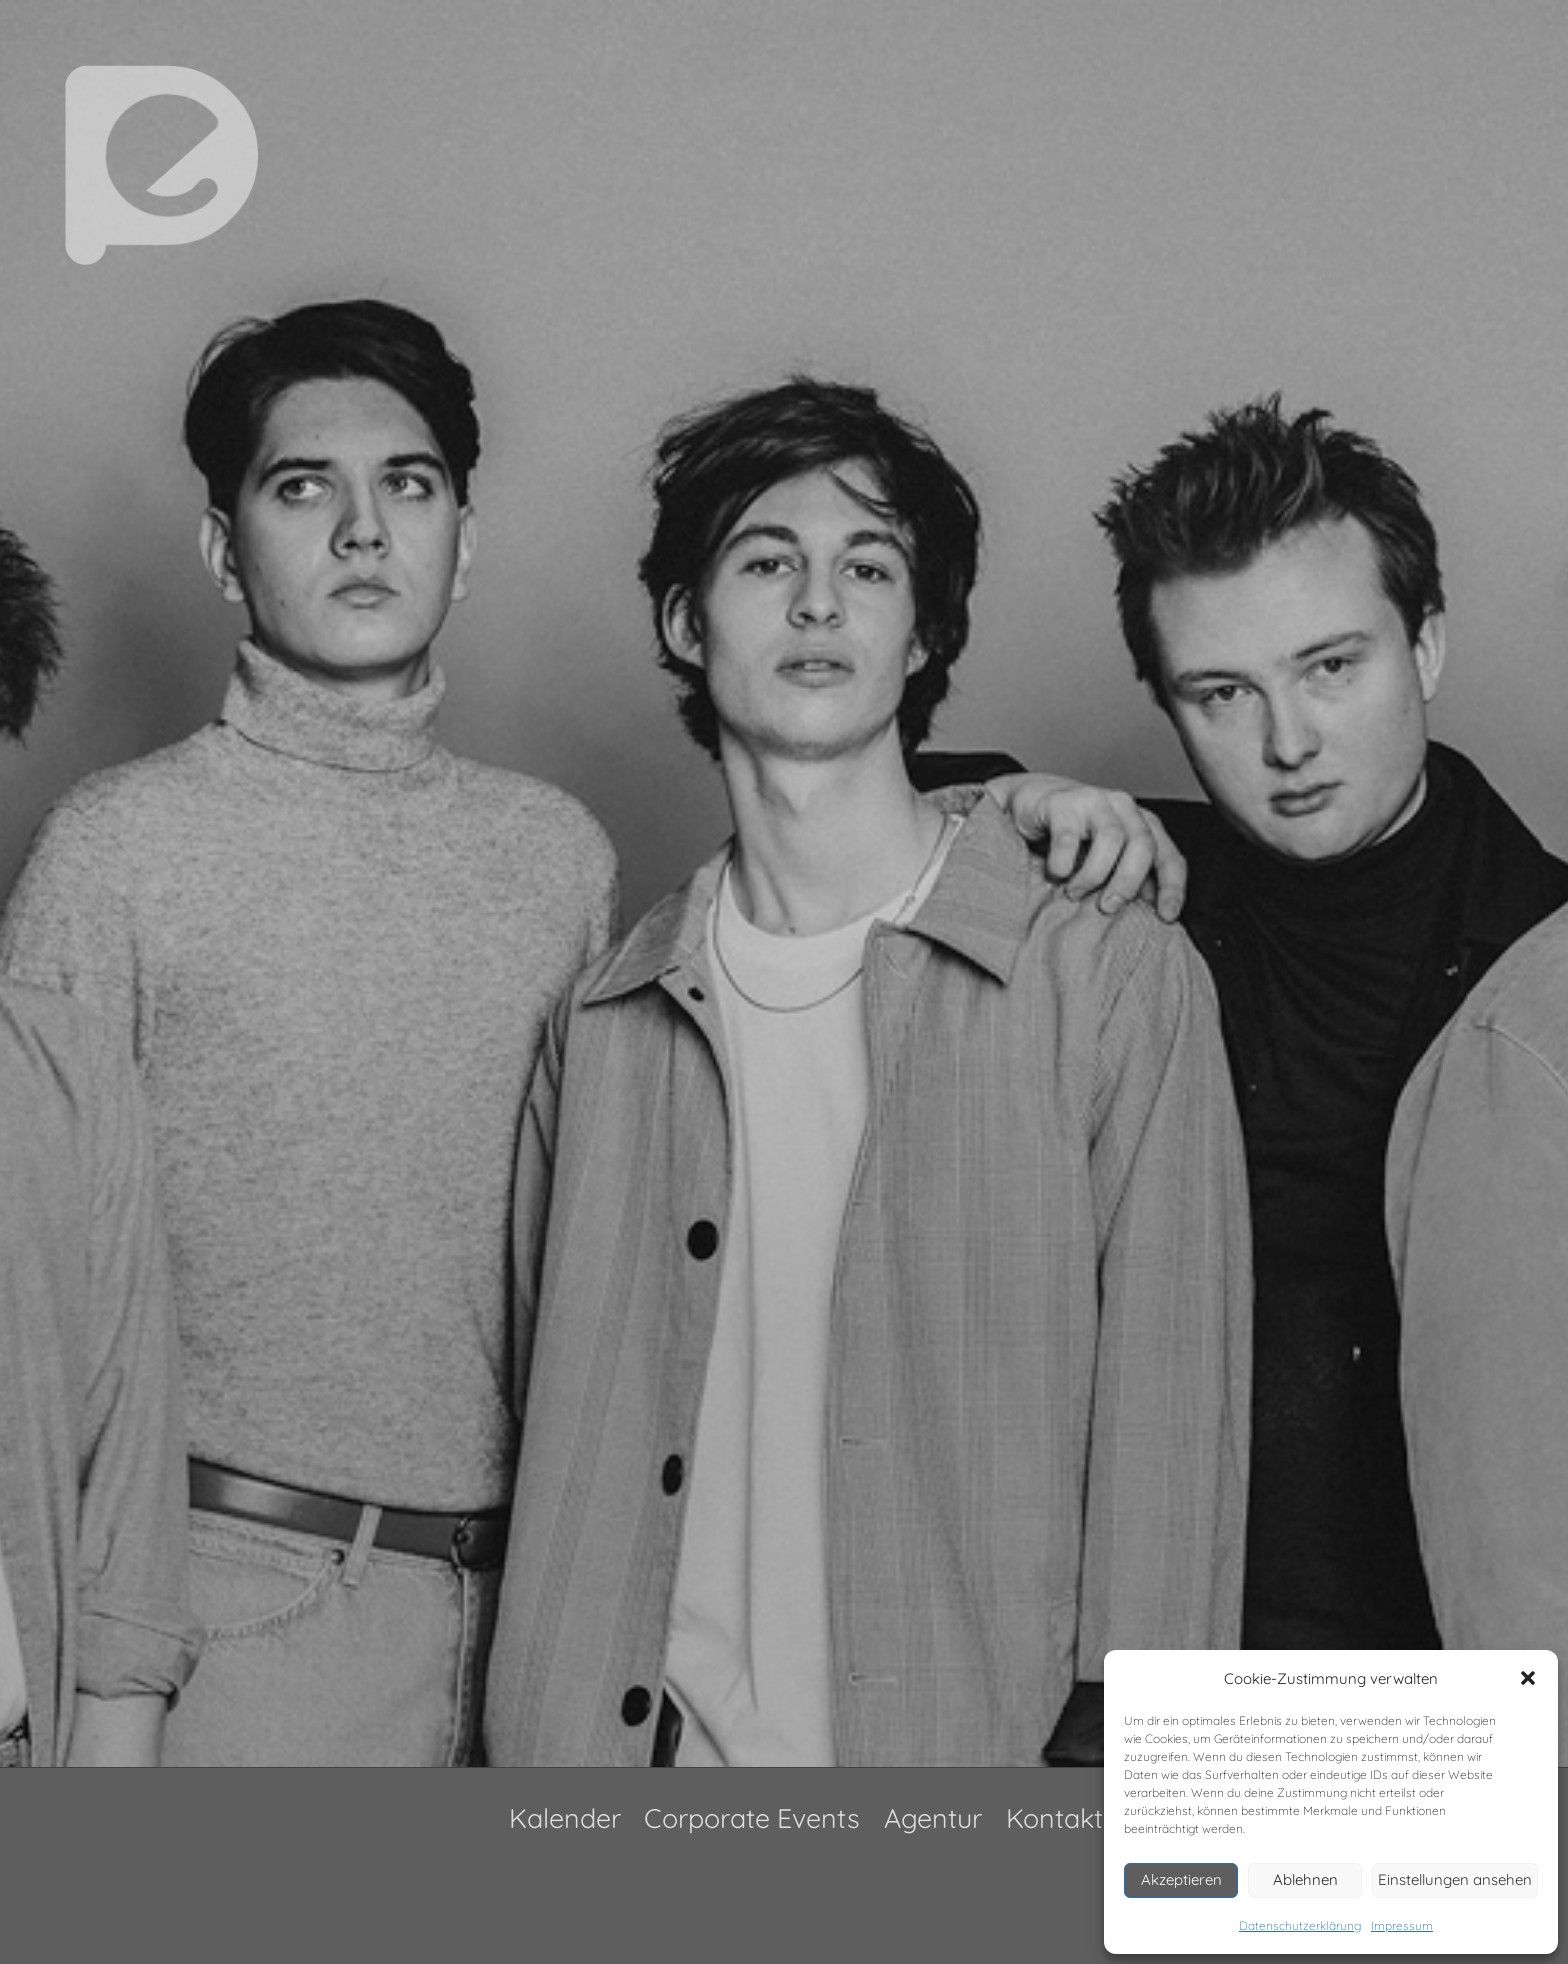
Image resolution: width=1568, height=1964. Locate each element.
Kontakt (1054, 1818)
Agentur (933, 1818)
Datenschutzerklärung (1300, 1925)
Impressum (1402, 1925)
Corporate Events (752, 1818)
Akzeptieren (1181, 1879)
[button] (1528, 1678)
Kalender (565, 1818)
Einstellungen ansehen (1455, 1879)
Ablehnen (1305, 1879)
